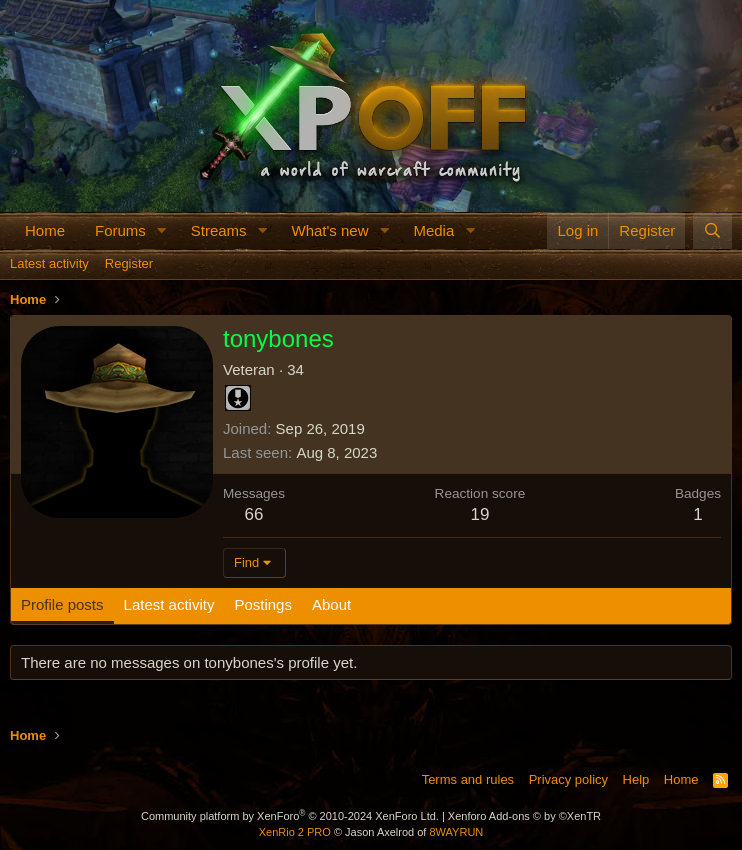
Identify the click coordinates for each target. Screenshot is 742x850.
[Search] (712, 230)
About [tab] (331, 604)
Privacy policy (568, 779)
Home (45, 230)
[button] (162, 230)
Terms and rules (468, 779)
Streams (219, 230)
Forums (120, 230)
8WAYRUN (456, 832)
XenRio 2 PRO (295, 832)
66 (254, 514)
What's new (329, 230)
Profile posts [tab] (62, 604)
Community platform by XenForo (290, 816)
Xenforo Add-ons (524, 816)
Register (129, 263)
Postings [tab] (263, 604)
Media (433, 230)
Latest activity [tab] (169, 604)
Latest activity (49, 263)
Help (636, 779)
